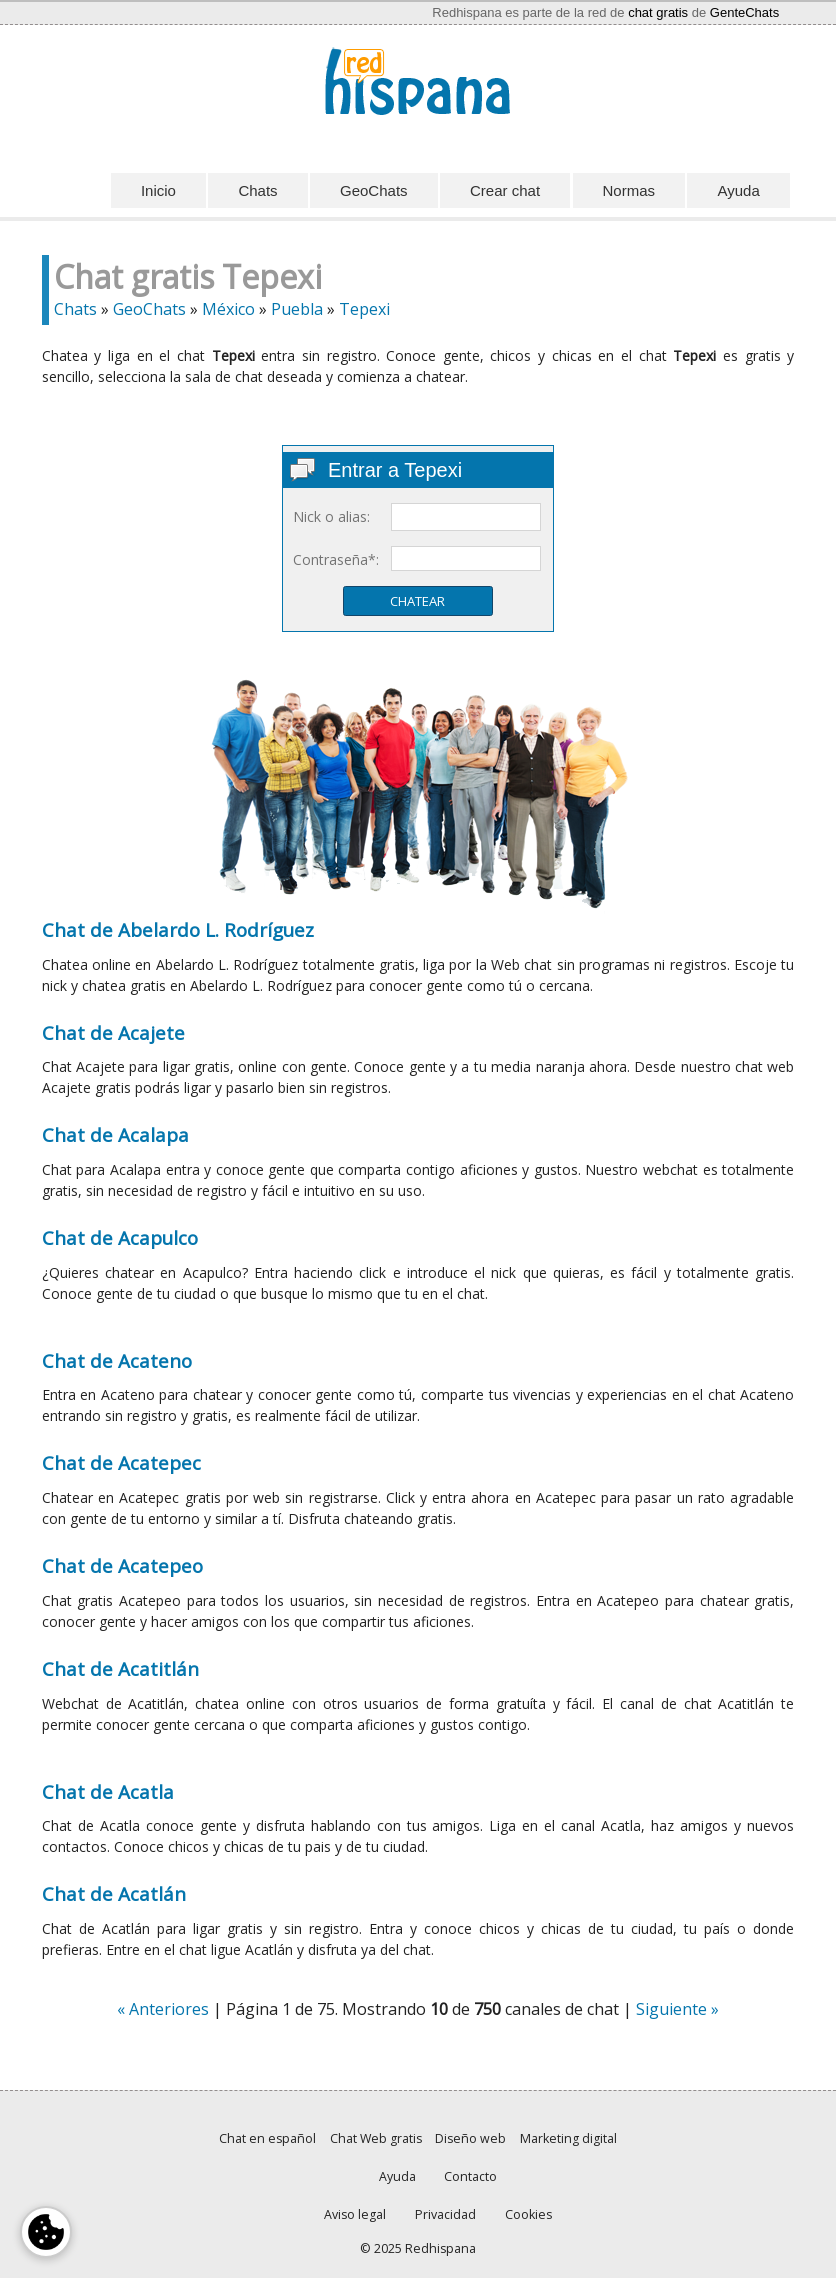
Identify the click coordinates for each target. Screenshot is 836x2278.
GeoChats (374, 190)
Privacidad (445, 2214)
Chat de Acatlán (114, 1893)
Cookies (528, 2214)
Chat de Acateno (117, 1360)
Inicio (158, 190)
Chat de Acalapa (115, 1134)
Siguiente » (677, 2009)
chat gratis (658, 12)
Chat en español (267, 2138)
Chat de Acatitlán (120, 1668)
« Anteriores (163, 2009)
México (228, 309)
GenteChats (744, 12)
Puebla (297, 309)
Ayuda (738, 190)
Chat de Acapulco (120, 1237)
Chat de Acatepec (121, 1462)
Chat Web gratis (376, 2138)
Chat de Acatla (108, 1791)
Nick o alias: (331, 516)
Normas (629, 190)
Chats (257, 190)
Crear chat (505, 190)
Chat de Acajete (113, 1032)
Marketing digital (568, 2138)
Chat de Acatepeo (122, 1565)
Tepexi (364, 309)
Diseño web (470, 2138)
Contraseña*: (336, 559)
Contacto (470, 2176)
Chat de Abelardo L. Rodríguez (178, 929)
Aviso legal (355, 2214)
